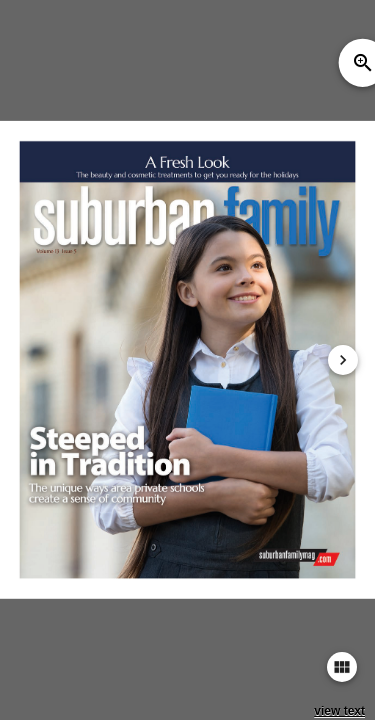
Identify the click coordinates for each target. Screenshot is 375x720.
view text (339, 711)
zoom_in (363, 63)
